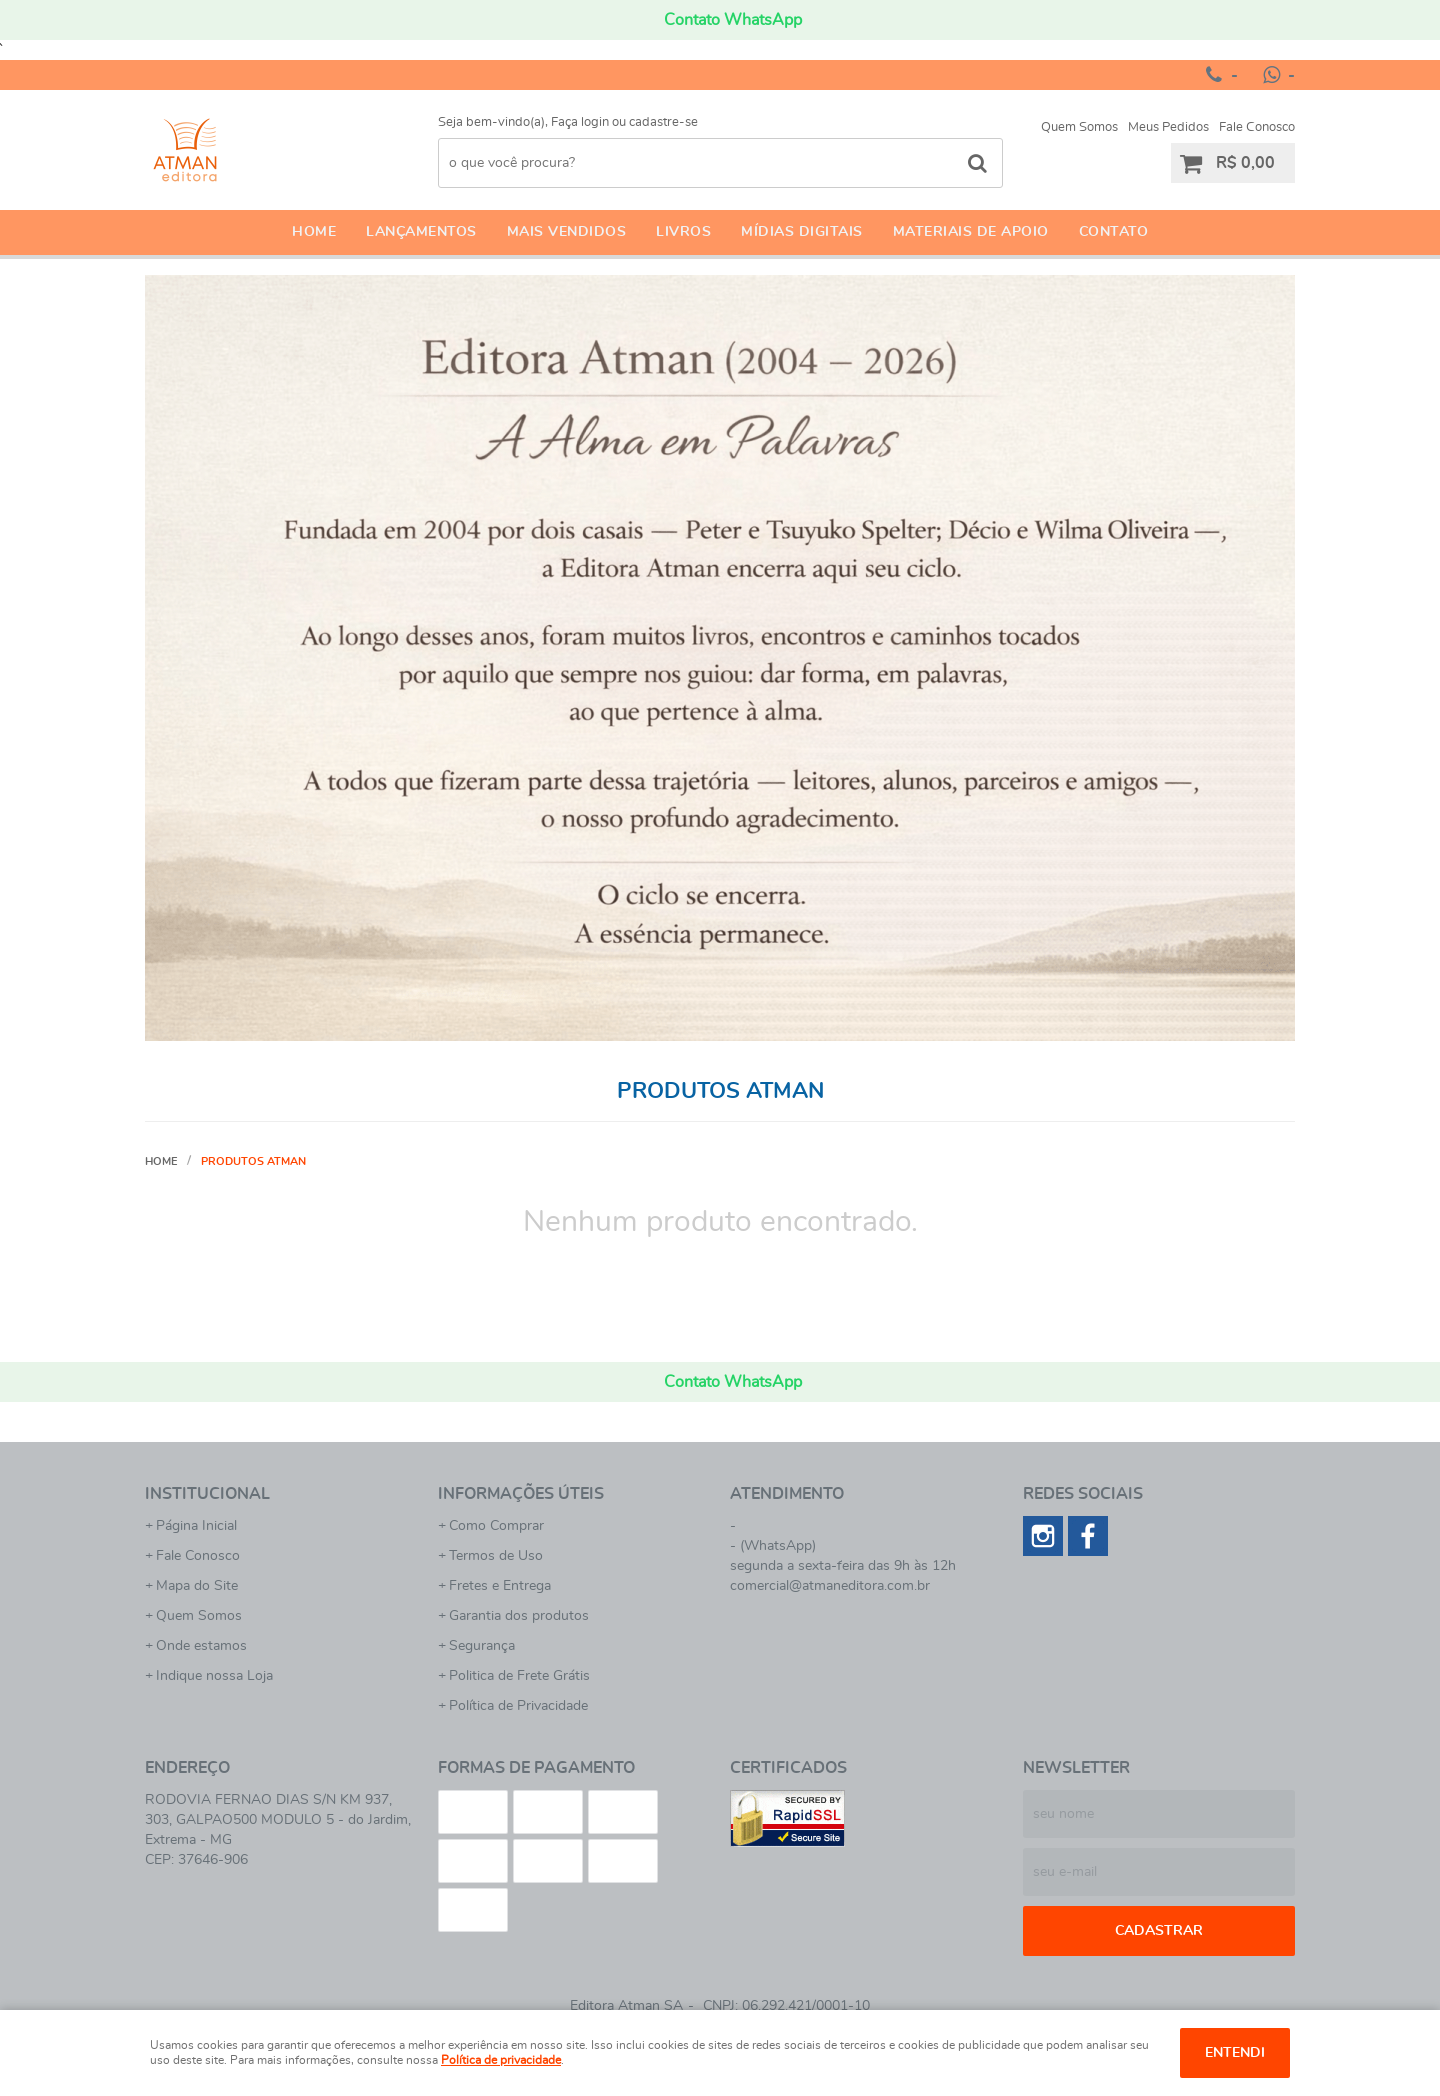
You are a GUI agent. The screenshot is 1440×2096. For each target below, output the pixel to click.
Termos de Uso (496, 1556)
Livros (683, 232)
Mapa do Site (197, 1586)
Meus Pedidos (1168, 127)
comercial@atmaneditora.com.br (830, 1586)
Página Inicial (196, 1526)
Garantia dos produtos (519, 1616)
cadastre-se (663, 122)
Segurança (482, 1646)
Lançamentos (421, 232)
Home (314, 232)
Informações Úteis (521, 1494)
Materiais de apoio (971, 232)
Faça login (580, 122)
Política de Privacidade (518, 1706)
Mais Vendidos (567, 232)
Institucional (207, 1494)
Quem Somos (1079, 127)
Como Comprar (496, 1526)
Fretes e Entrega (500, 1586)
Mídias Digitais (802, 232)
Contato (1114, 232)
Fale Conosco (1257, 127)
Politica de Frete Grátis (519, 1676)
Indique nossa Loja (214, 1676)
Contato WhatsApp (733, 20)
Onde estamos (201, 1646)
